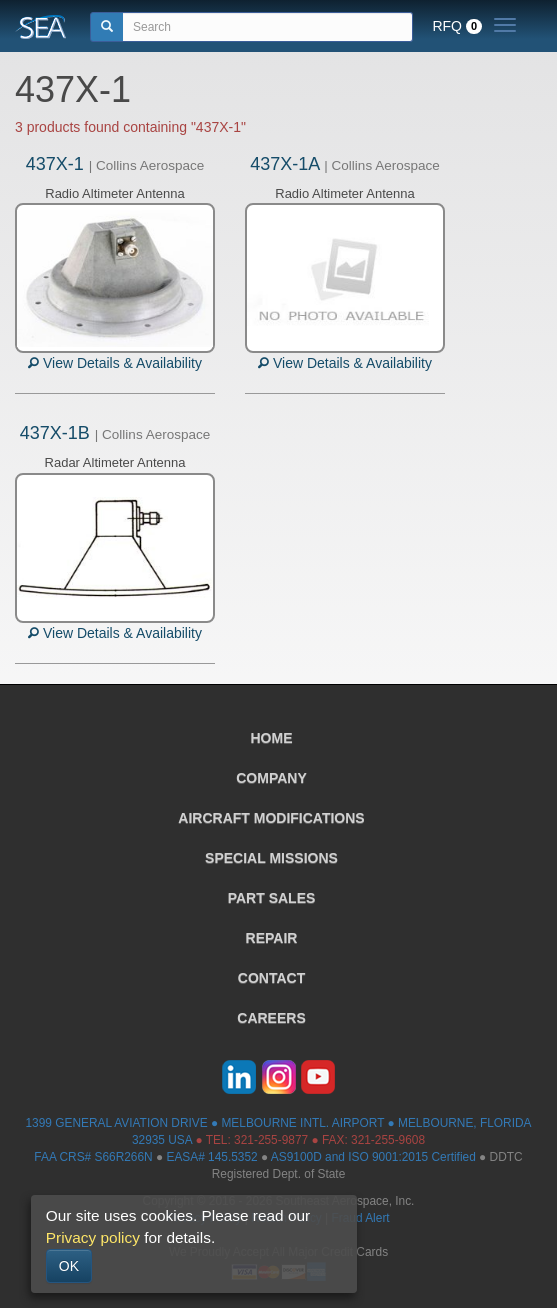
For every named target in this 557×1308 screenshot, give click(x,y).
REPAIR (272, 938)
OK (69, 1266)
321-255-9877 (271, 1140)
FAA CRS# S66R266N (93, 1157)
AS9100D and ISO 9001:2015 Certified (373, 1157)
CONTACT (271, 978)
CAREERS (271, 1018)
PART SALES (272, 898)
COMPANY (271, 778)
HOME (272, 738)
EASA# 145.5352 (211, 1157)
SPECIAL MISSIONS (271, 858)
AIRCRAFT (271, 818)
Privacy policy (93, 1237)
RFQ (457, 26)
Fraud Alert (360, 1218)
